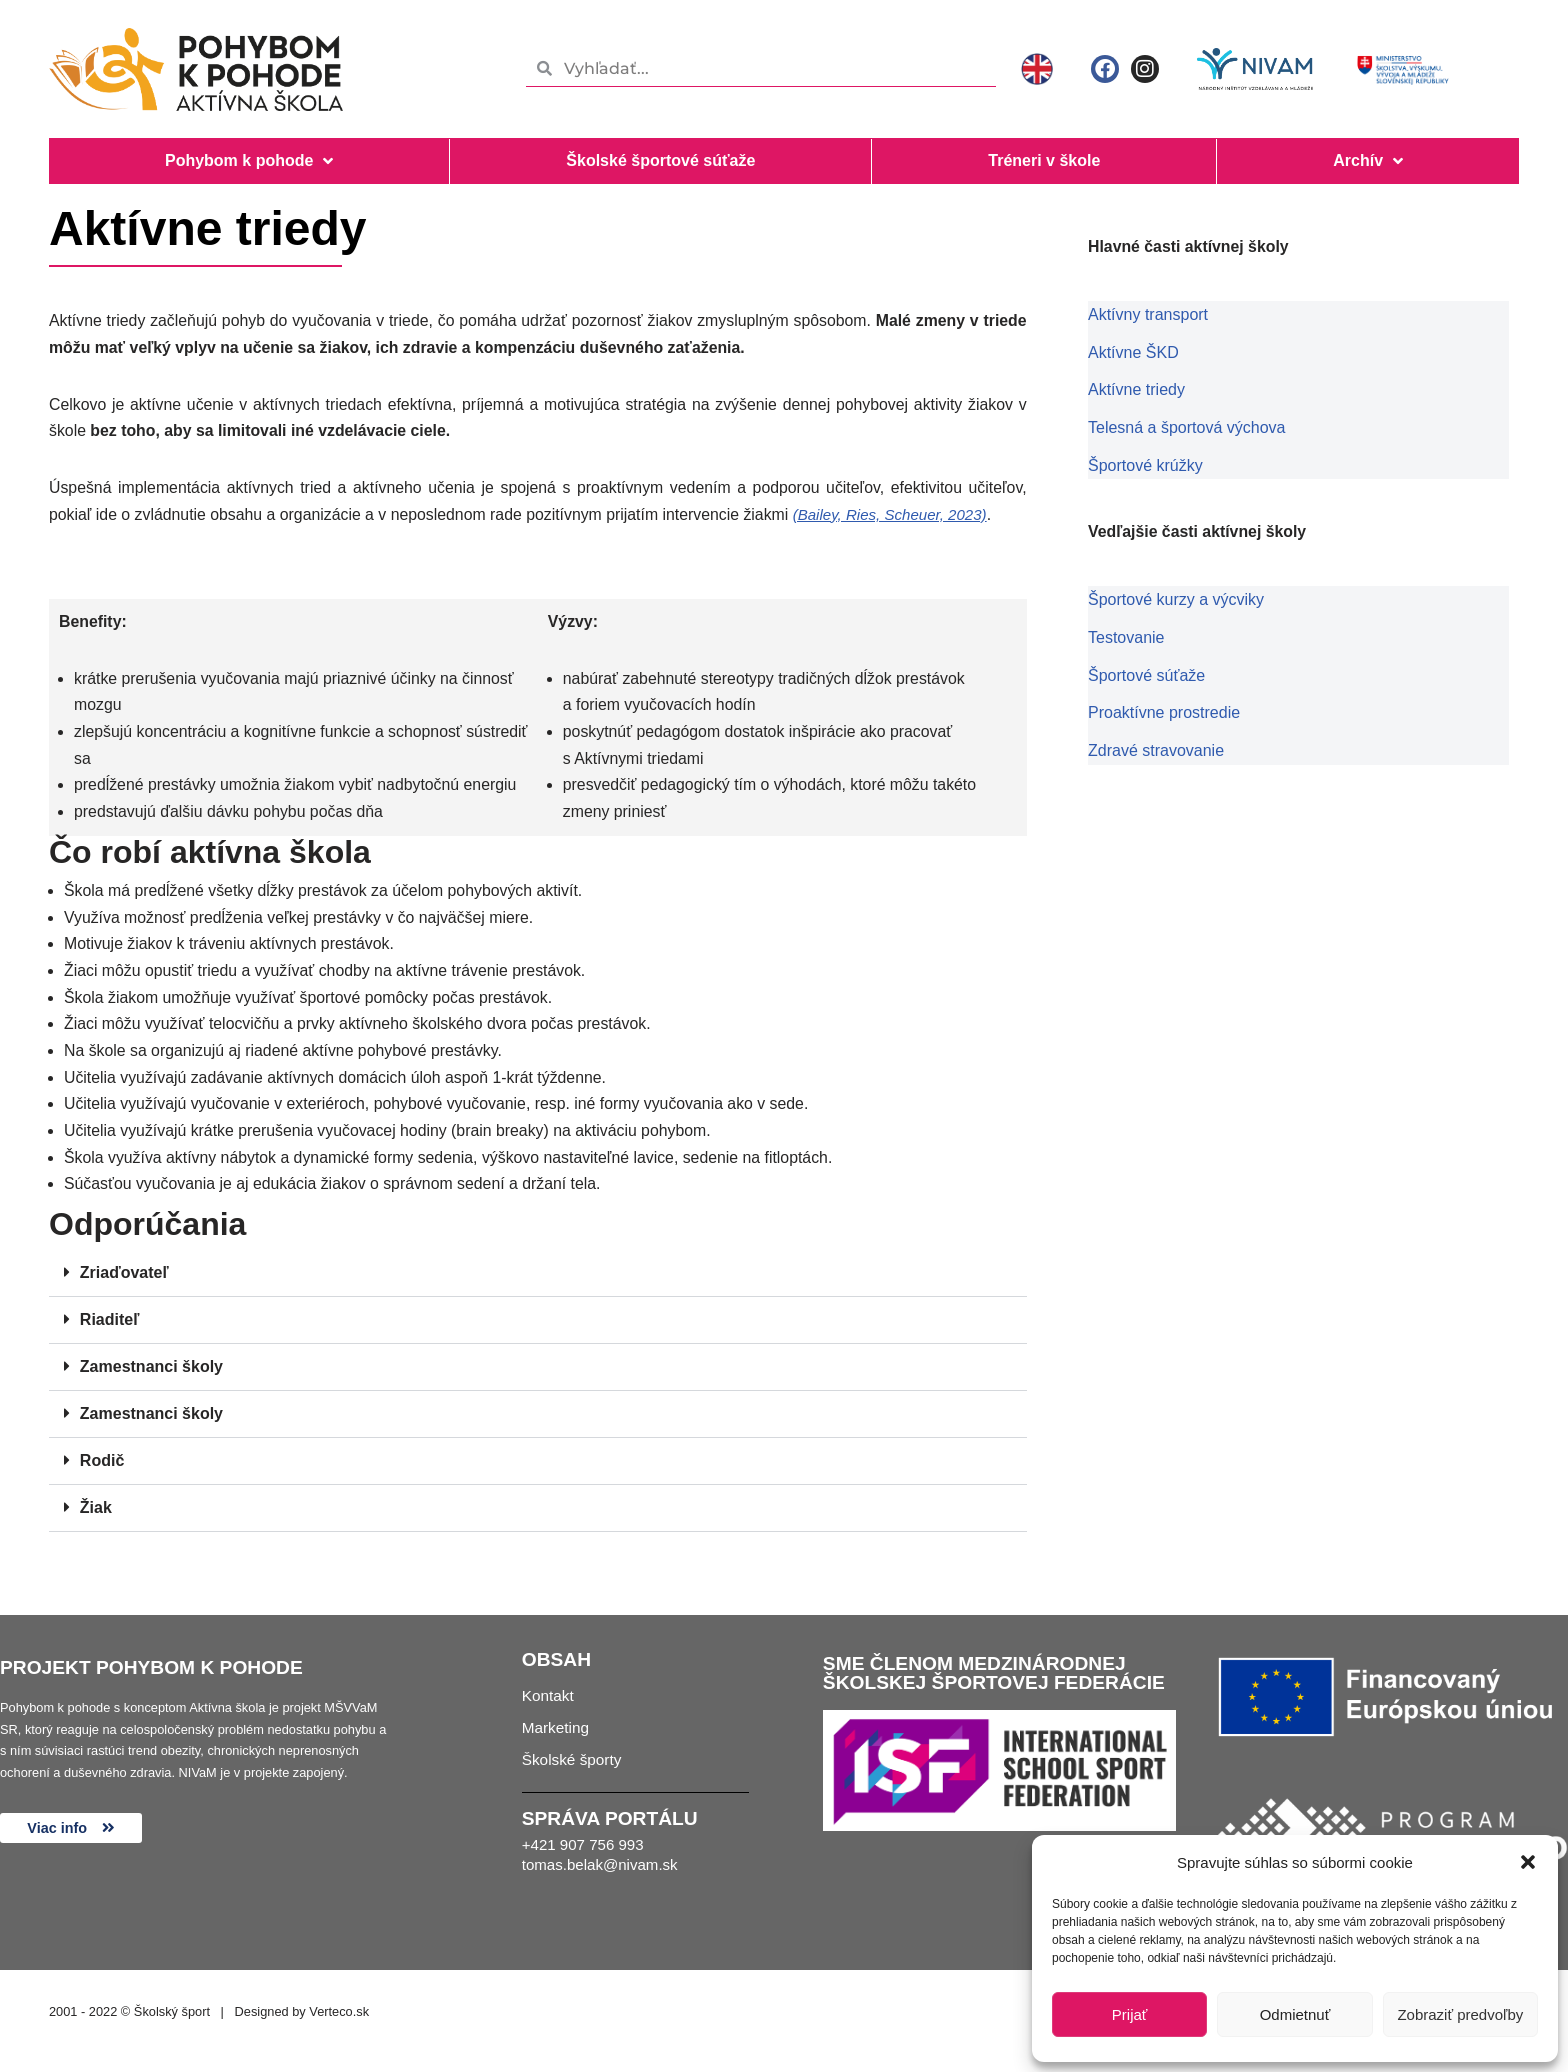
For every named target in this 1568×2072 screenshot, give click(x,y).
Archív (1368, 161)
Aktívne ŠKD (1133, 352)
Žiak (96, 1520)
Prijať (1130, 2014)
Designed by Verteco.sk (302, 2023)
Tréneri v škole (1044, 160)
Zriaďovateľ (124, 1285)
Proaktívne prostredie (1164, 709)
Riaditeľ (110, 1332)
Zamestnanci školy (151, 1379)
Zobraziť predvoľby (1460, 2014)
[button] (1528, 1862)
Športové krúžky (1145, 463)
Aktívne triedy (1136, 389)
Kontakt (549, 1710)
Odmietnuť (1295, 2014)
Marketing (557, 1746)
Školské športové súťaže (660, 160)
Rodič (102, 1473)
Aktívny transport (1148, 315)
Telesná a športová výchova (1186, 426)
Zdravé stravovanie (1156, 746)
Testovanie (1126, 635)
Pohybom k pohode (249, 161)
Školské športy (574, 1782)
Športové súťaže (1146, 672)
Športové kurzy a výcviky (1176, 598)
